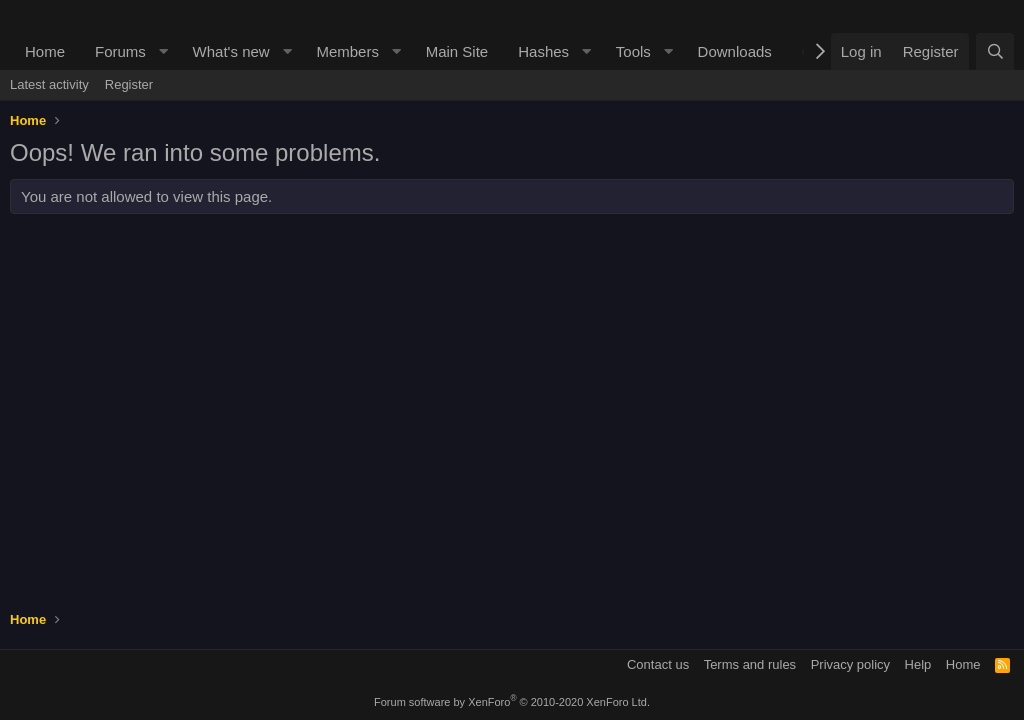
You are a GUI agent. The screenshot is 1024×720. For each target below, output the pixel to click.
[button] (164, 51)
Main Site (457, 51)
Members (347, 51)
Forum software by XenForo (512, 702)
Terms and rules (750, 664)
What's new (231, 51)
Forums (120, 51)
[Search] (995, 51)
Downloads (735, 51)
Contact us (658, 664)
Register (129, 84)
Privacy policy (850, 664)
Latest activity (49, 84)
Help (918, 664)
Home (45, 51)
